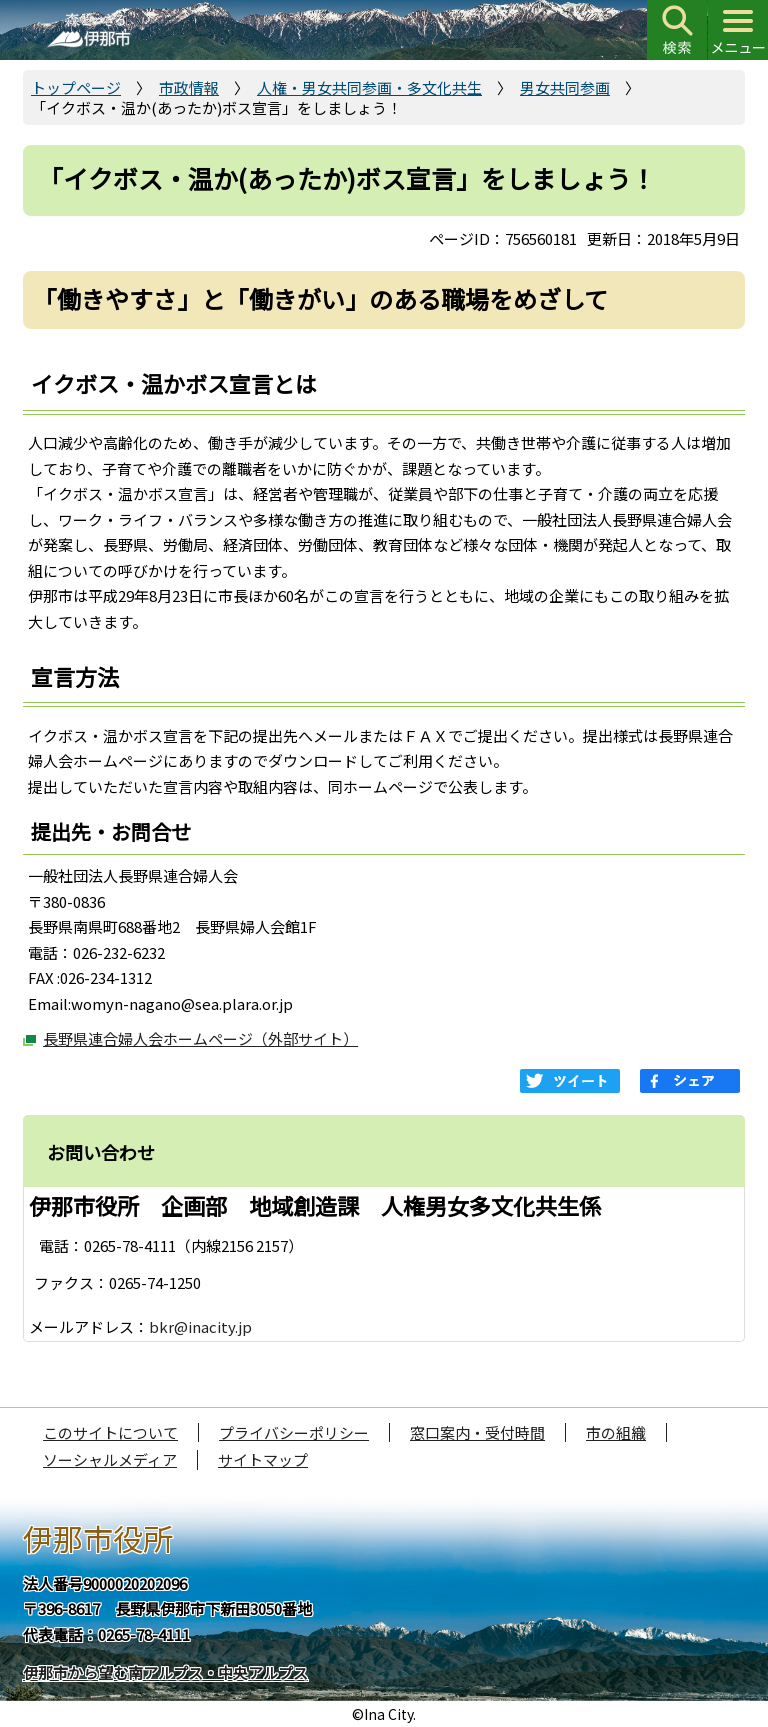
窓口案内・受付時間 (477, 1432)
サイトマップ (263, 1459)
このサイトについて (110, 1432)
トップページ (76, 87)
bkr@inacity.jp (200, 1326)
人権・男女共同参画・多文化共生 (369, 87)
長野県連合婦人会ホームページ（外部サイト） (200, 1038)
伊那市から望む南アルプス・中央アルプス (165, 1672)
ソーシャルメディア (110, 1459)
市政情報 (189, 87)
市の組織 (616, 1432)
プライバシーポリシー (294, 1432)
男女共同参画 (565, 87)
